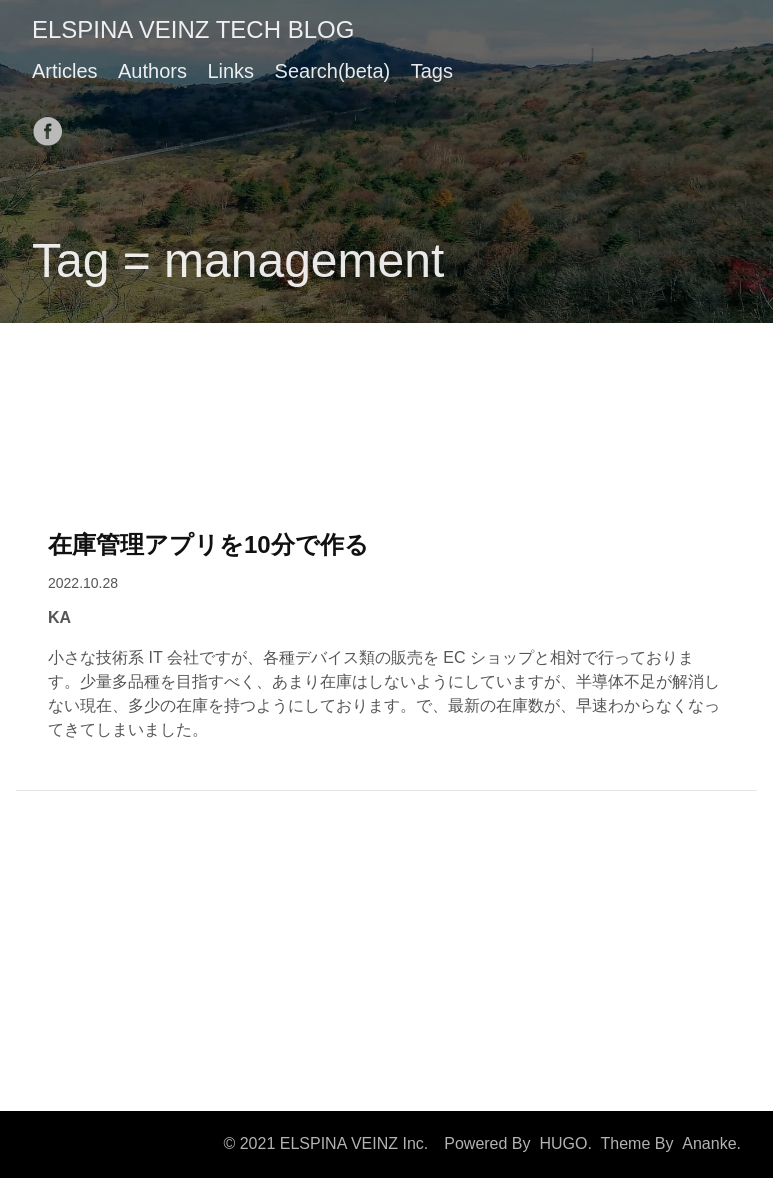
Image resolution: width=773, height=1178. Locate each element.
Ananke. (711, 1143)
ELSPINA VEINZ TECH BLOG (193, 29)
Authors (152, 71)
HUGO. (565, 1143)
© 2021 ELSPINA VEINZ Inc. (325, 1143)
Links (230, 71)
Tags (432, 71)
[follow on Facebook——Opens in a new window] (54, 125)
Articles (65, 71)
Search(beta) (333, 71)
